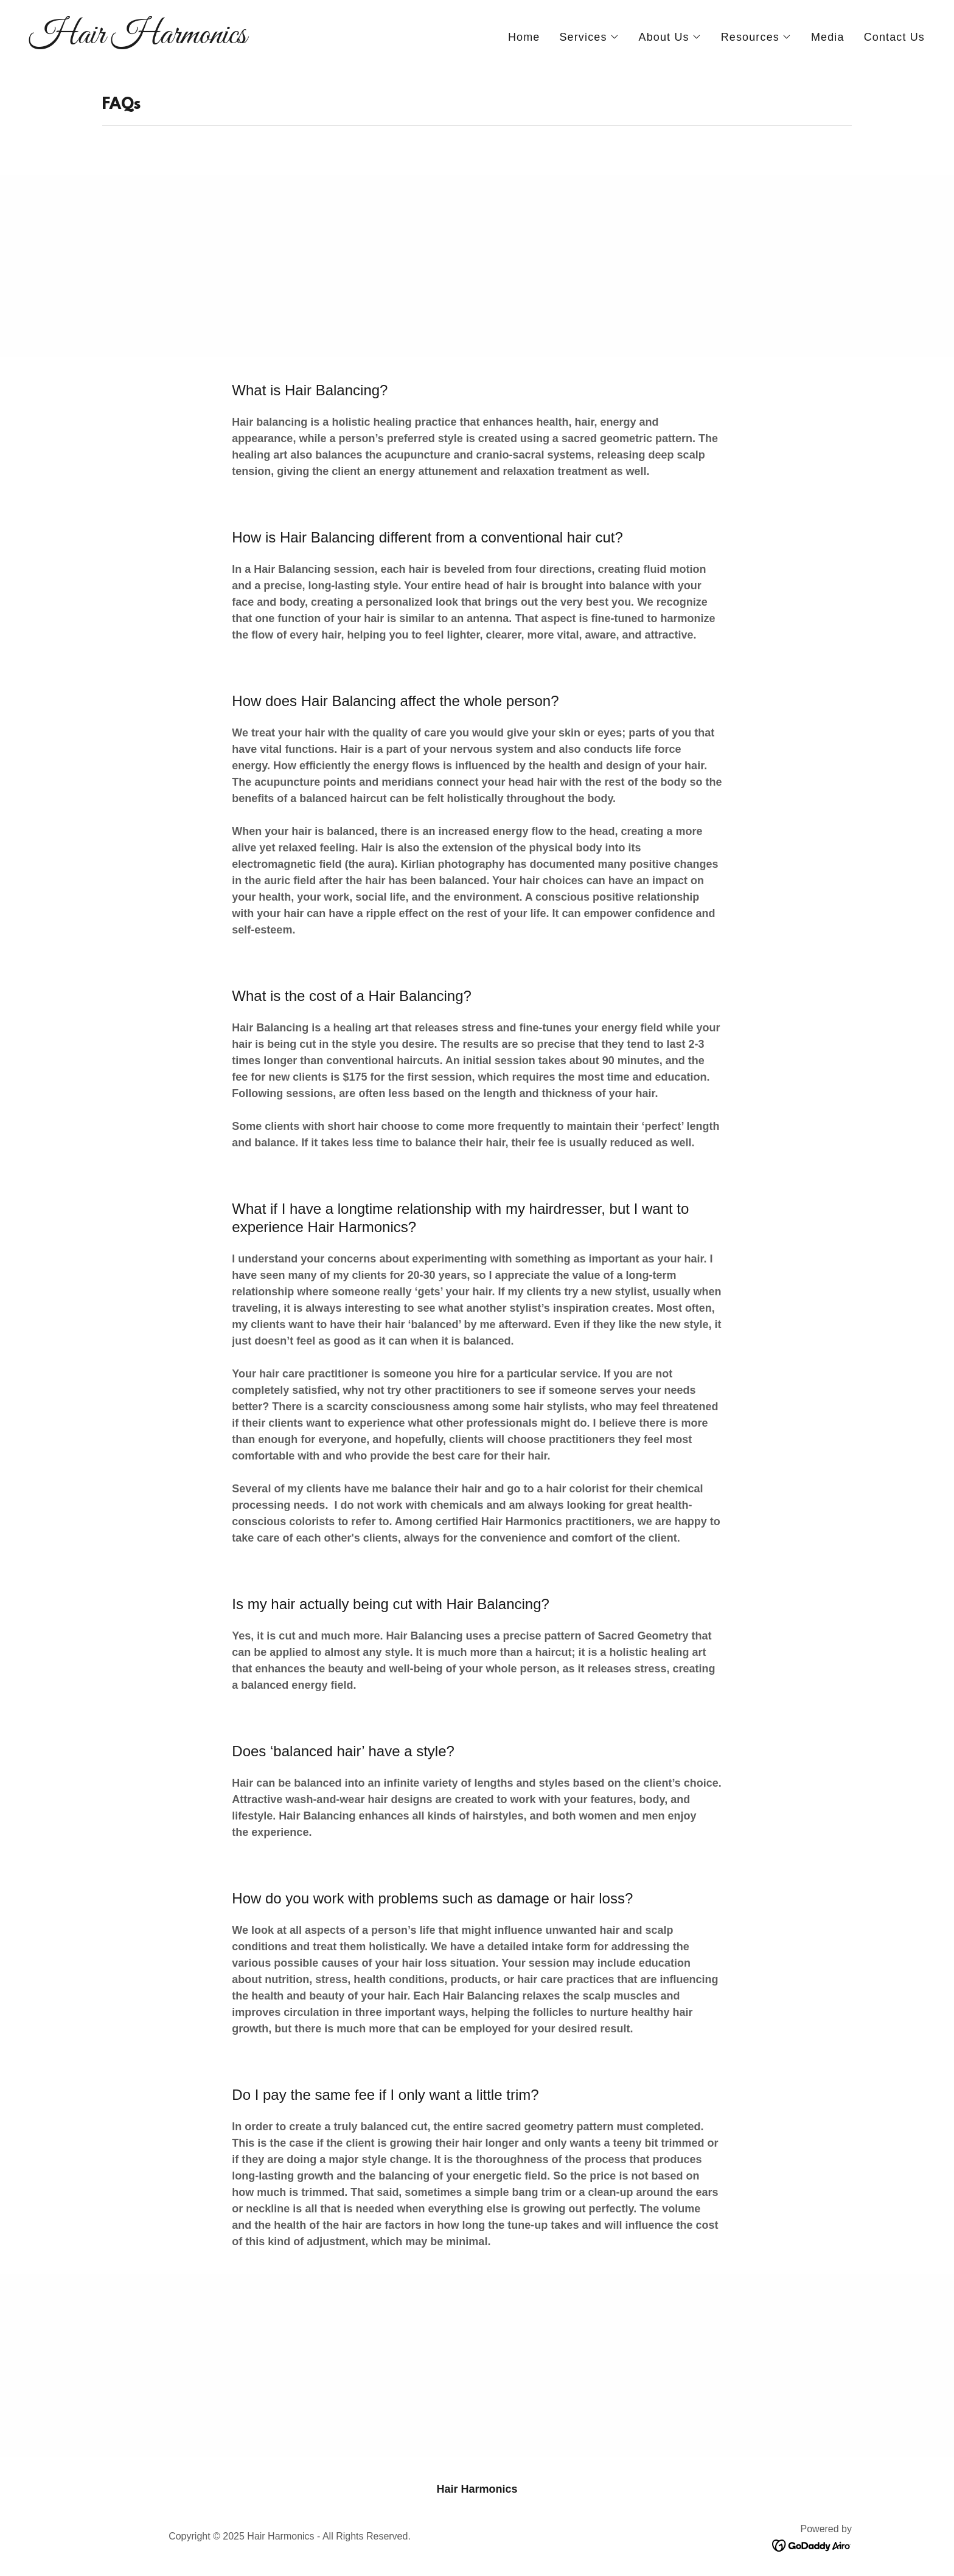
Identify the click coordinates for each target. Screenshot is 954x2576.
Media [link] (827, 37)
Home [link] (524, 37)
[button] (589, 37)
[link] (248, 39)
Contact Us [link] (894, 37)
